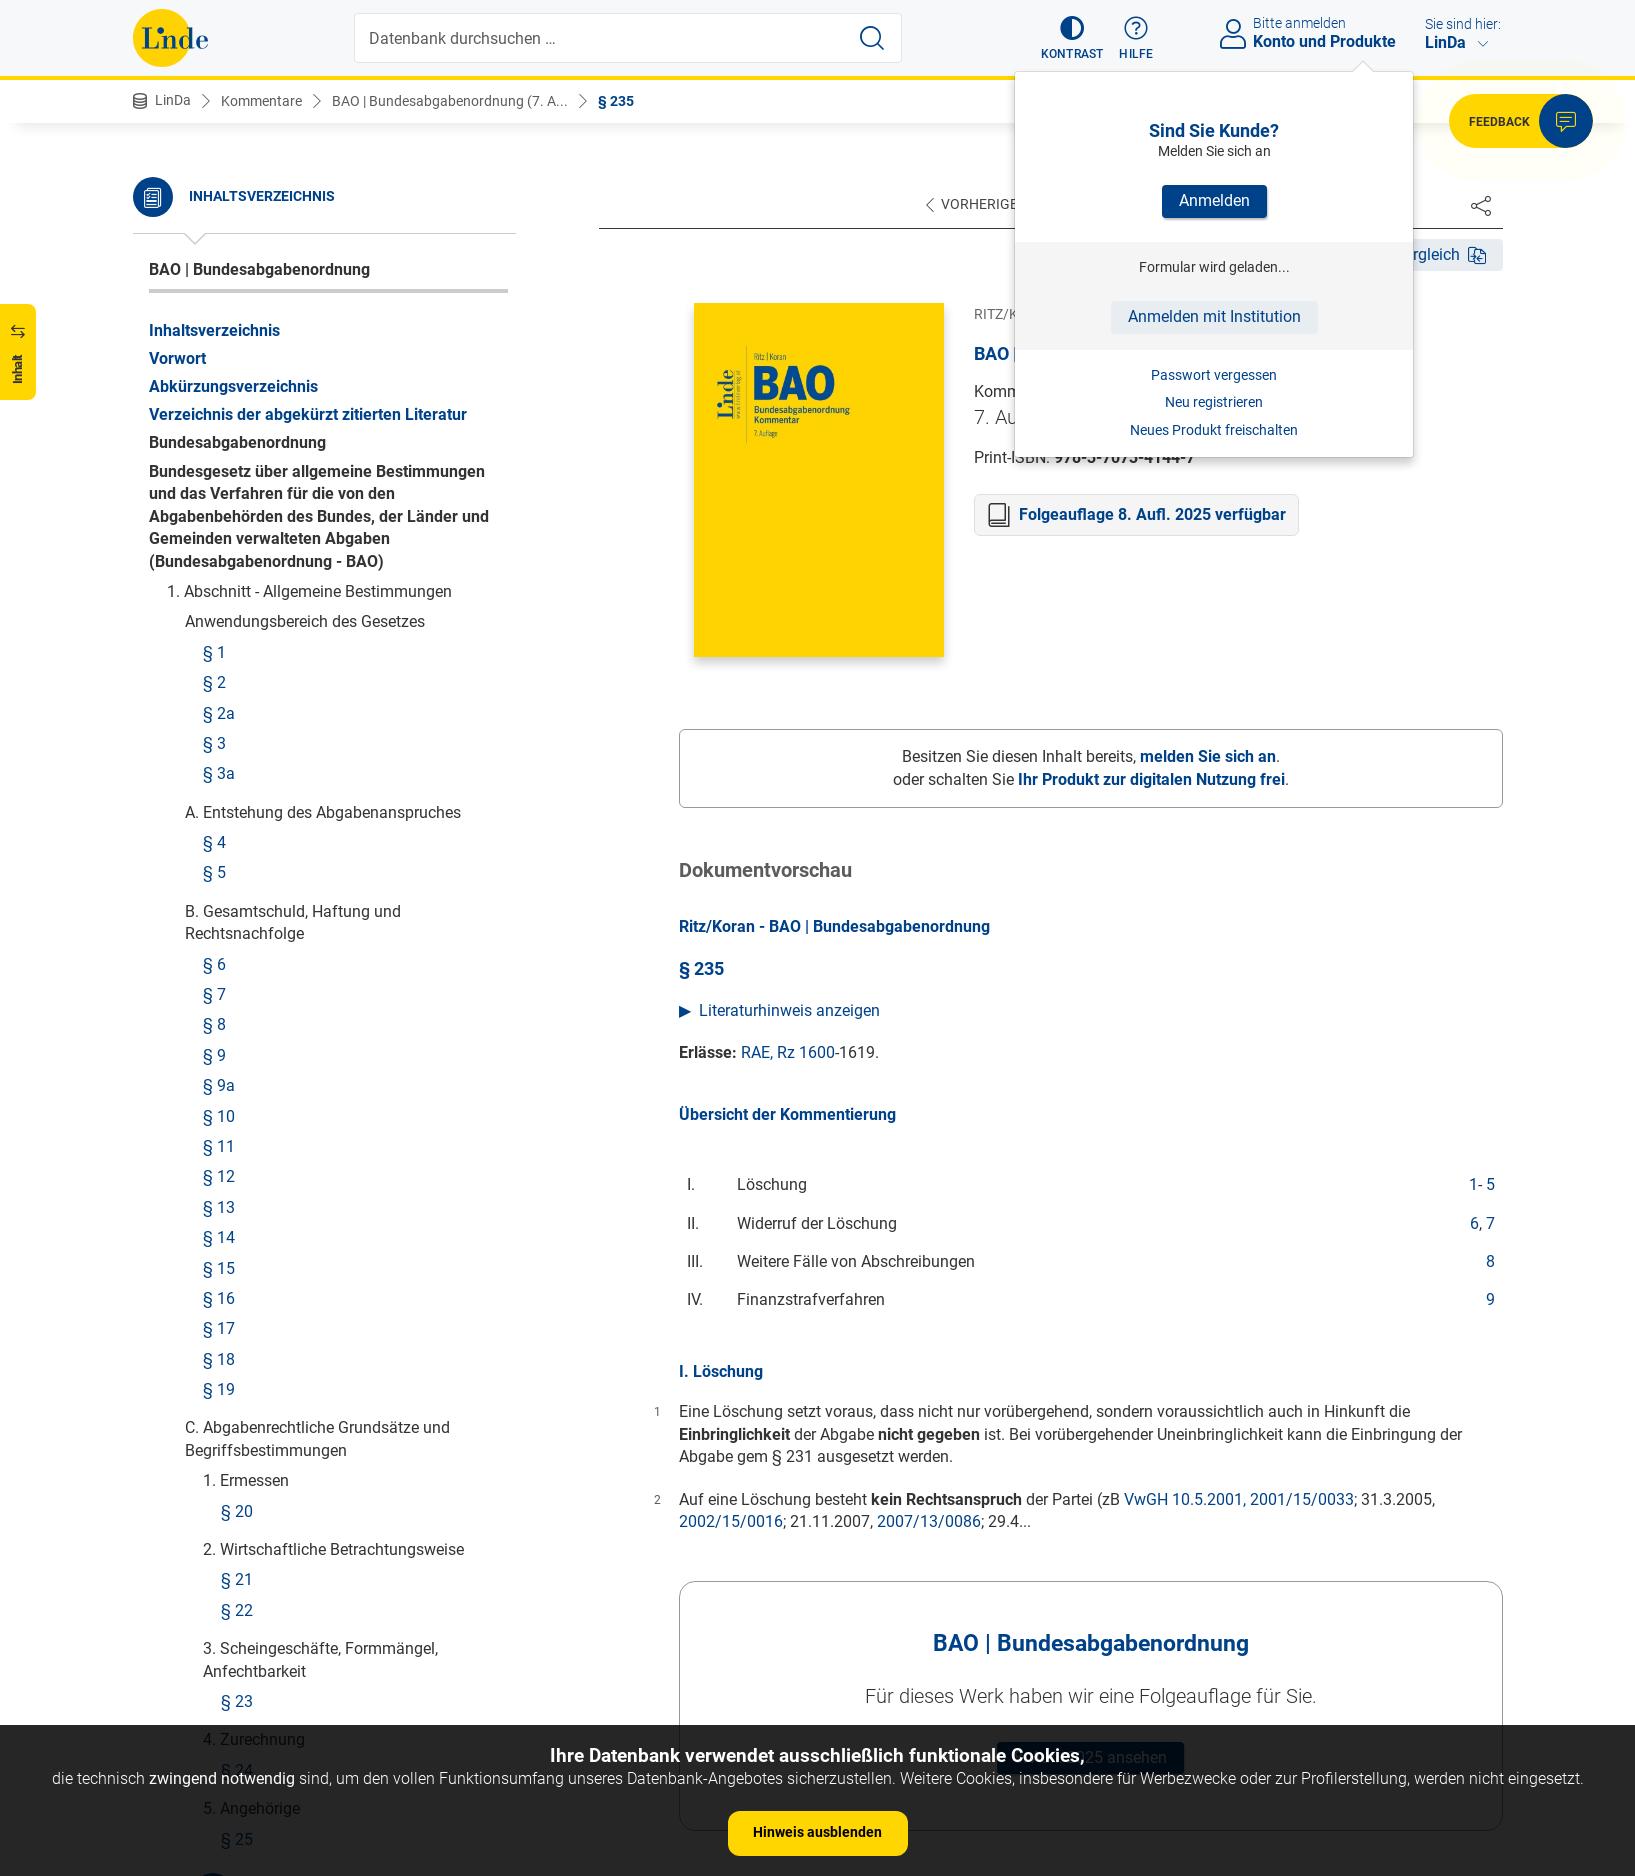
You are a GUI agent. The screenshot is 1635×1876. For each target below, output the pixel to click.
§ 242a (228, 880)
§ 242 (223, 850)
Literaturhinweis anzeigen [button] (789, 1010)
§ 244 (241, 1040)
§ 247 (241, 1170)
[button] (1072, 38)
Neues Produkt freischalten (1214, 430)
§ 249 (241, 1231)
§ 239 (223, 629)
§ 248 (241, 1200)
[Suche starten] (872, 38)
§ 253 (241, 1391)
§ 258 (241, 1658)
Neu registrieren (1214, 402)
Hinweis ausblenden (817, 1832)
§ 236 (223, 461)
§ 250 (241, 1299)
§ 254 (241, 1421)
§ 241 (223, 751)
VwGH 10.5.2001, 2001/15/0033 (1239, 1499)
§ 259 (241, 1688)
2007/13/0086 (929, 1521)
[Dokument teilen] (1481, 205)
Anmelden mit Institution (1214, 316)
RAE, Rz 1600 (788, 1052)
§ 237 (223, 492)
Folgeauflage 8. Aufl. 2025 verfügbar (1152, 514)
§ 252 (241, 1360)
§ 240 (223, 690)
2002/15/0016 (731, 1521)
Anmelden (1214, 200)
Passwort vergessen (1214, 375)
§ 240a (228, 720)
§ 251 (241, 1330)
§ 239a (228, 660)
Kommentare (261, 101)
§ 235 (616, 101)
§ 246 (241, 1139)
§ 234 (241, 180)
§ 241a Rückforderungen (290, 781)
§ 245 (241, 1109)
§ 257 (241, 1627)
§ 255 (241, 1490)
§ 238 (223, 560)
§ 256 (241, 1559)
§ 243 (241, 1010)
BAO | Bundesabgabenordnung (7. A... (450, 101)
